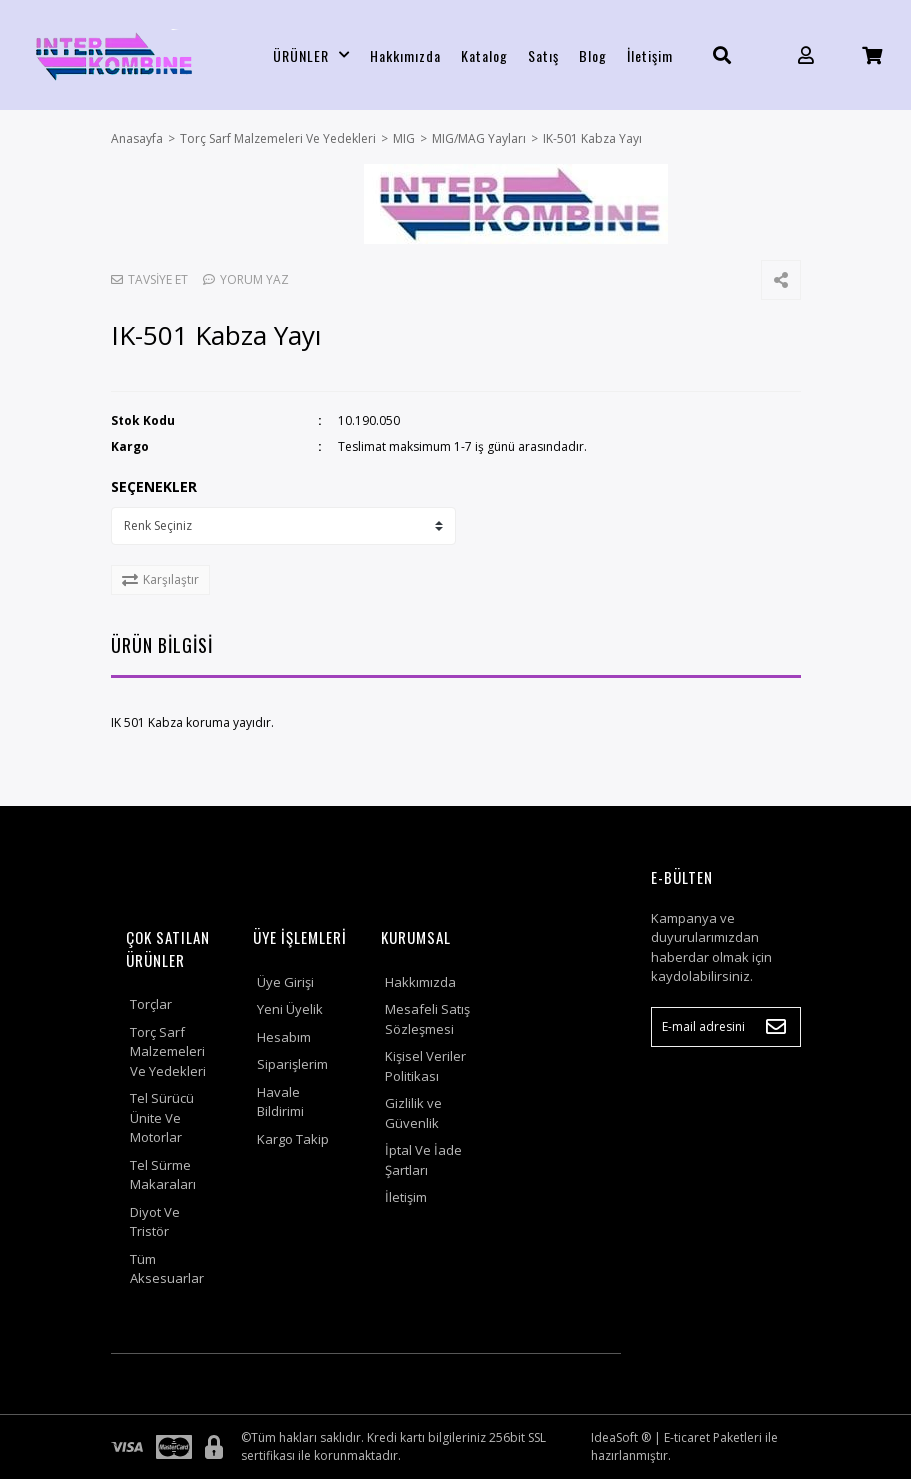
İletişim (650, 55)
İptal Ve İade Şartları (423, 1160)
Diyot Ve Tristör (155, 1222)
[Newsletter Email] (726, 1027)
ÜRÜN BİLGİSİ (162, 645)
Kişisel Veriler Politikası (425, 1066)
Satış (543, 55)
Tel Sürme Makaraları (163, 1175)
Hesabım (284, 1037)
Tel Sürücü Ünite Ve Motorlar (162, 1117)
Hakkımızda (405, 55)
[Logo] (114, 55)
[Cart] (872, 55)
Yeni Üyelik (290, 1009)
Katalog (484, 55)
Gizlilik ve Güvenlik (413, 1113)
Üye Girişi (285, 982)
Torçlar (151, 1004)
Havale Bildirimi (280, 1102)
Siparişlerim (292, 1064)
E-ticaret (687, 1437)
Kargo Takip (293, 1139)
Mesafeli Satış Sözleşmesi (427, 1019)
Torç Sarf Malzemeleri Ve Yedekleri (168, 1051)
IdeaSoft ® (621, 1437)
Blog (593, 55)
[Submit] (776, 1027)
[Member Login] (806, 55)
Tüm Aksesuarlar (167, 1269)
